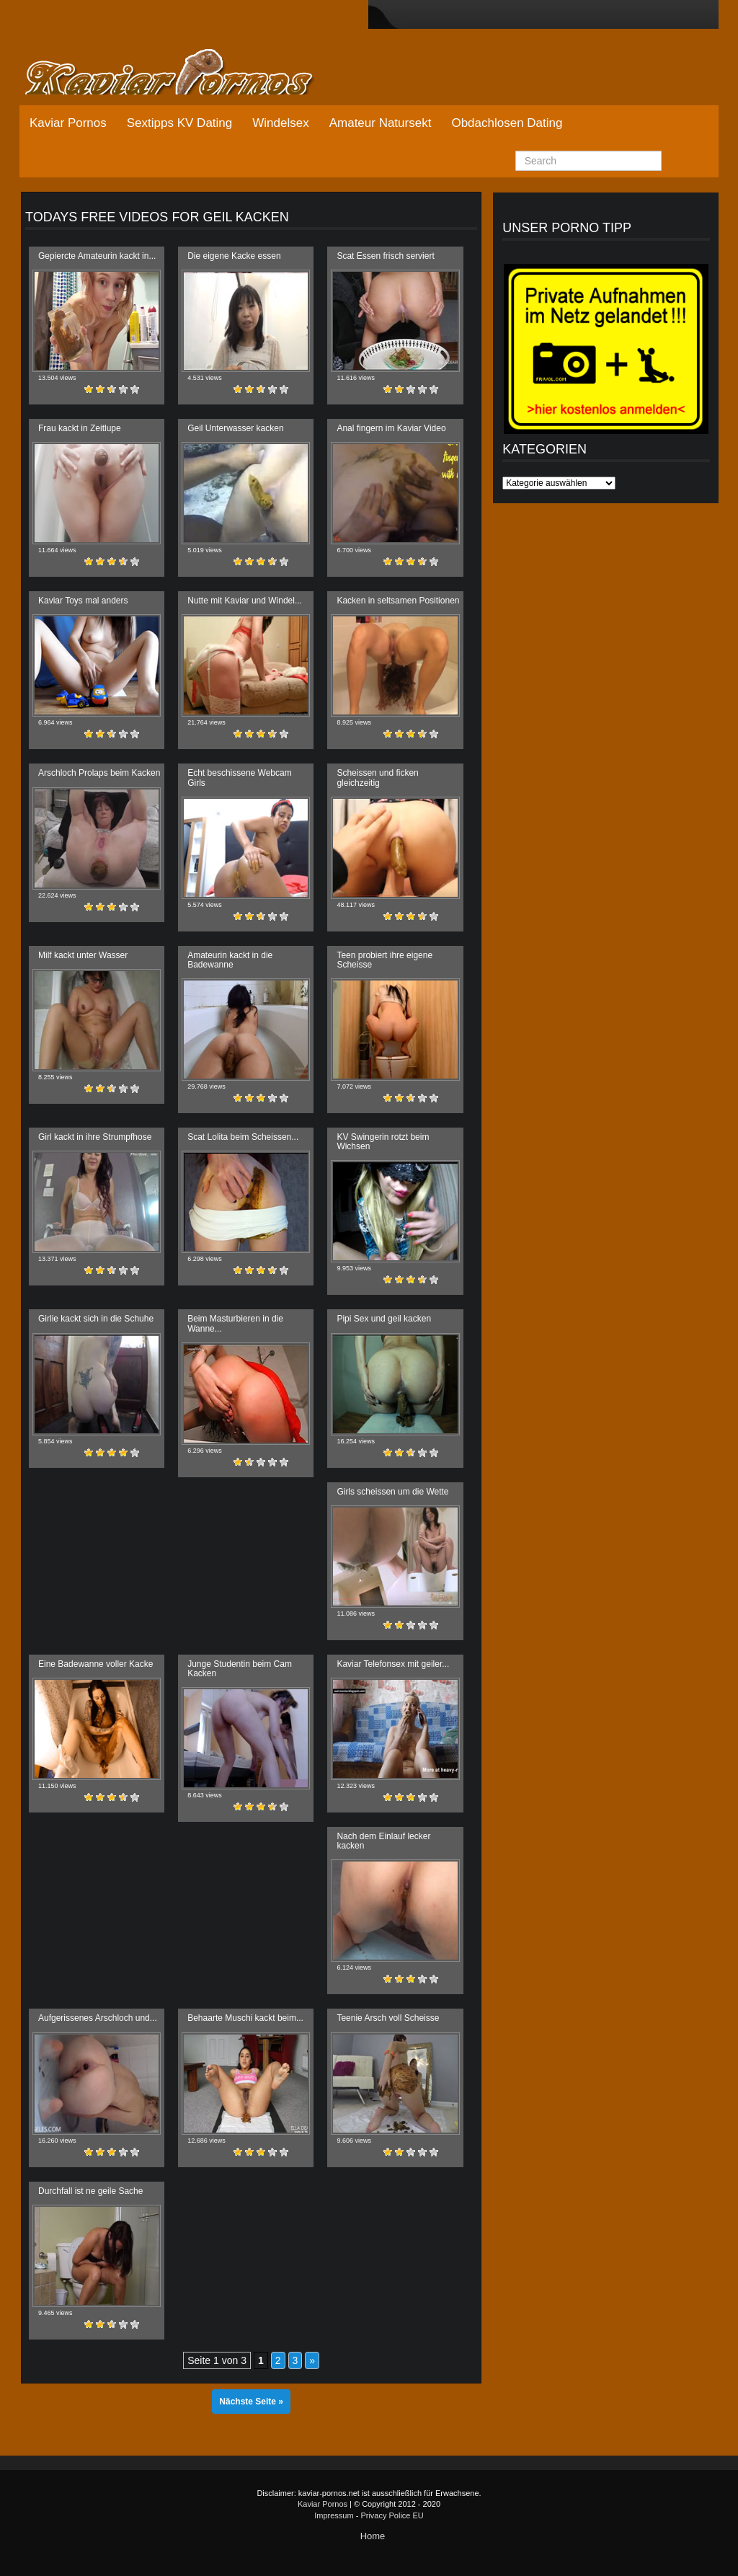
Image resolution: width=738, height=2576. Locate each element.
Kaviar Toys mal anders (83, 601)
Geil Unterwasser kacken (235, 428)
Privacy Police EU (391, 2515)
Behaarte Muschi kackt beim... (245, 2018)
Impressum (333, 2515)
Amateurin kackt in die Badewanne (229, 960)
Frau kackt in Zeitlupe (79, 428)
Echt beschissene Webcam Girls (239, 777)
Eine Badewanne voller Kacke (95, 1664)
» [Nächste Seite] (312, 2360)
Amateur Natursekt (380, 123)
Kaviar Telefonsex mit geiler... (393, 1664)
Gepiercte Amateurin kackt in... (97, 256)
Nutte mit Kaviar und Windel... (244, 601)
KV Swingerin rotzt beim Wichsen (383, 1141)
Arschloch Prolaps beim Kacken (99, 773)
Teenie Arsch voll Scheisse (388, 2018)
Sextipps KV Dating (179, 123)
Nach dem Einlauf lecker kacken (383, 1841)
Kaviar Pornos (68, 123)
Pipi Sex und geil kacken (384, 1319)
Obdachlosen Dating (506, 123)
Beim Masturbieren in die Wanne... (235, 1323)
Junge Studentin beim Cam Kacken (239, 1668)
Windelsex (280, 123)
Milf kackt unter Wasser (83, 955)
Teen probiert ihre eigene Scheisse (384, 960)
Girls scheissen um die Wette (392, 1492)
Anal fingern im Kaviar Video (391, 428)
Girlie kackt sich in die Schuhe (96, 1319)
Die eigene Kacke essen (233, 256)
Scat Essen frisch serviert (385, 256)
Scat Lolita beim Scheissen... (242, 1137)
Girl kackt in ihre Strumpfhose (94, 1137)
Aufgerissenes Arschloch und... (97, 2018)
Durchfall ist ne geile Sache (90, 2191)
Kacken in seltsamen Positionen (398, 601)
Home (373, 2536)
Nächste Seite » (251, 2401)
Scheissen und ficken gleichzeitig (377, 777)
